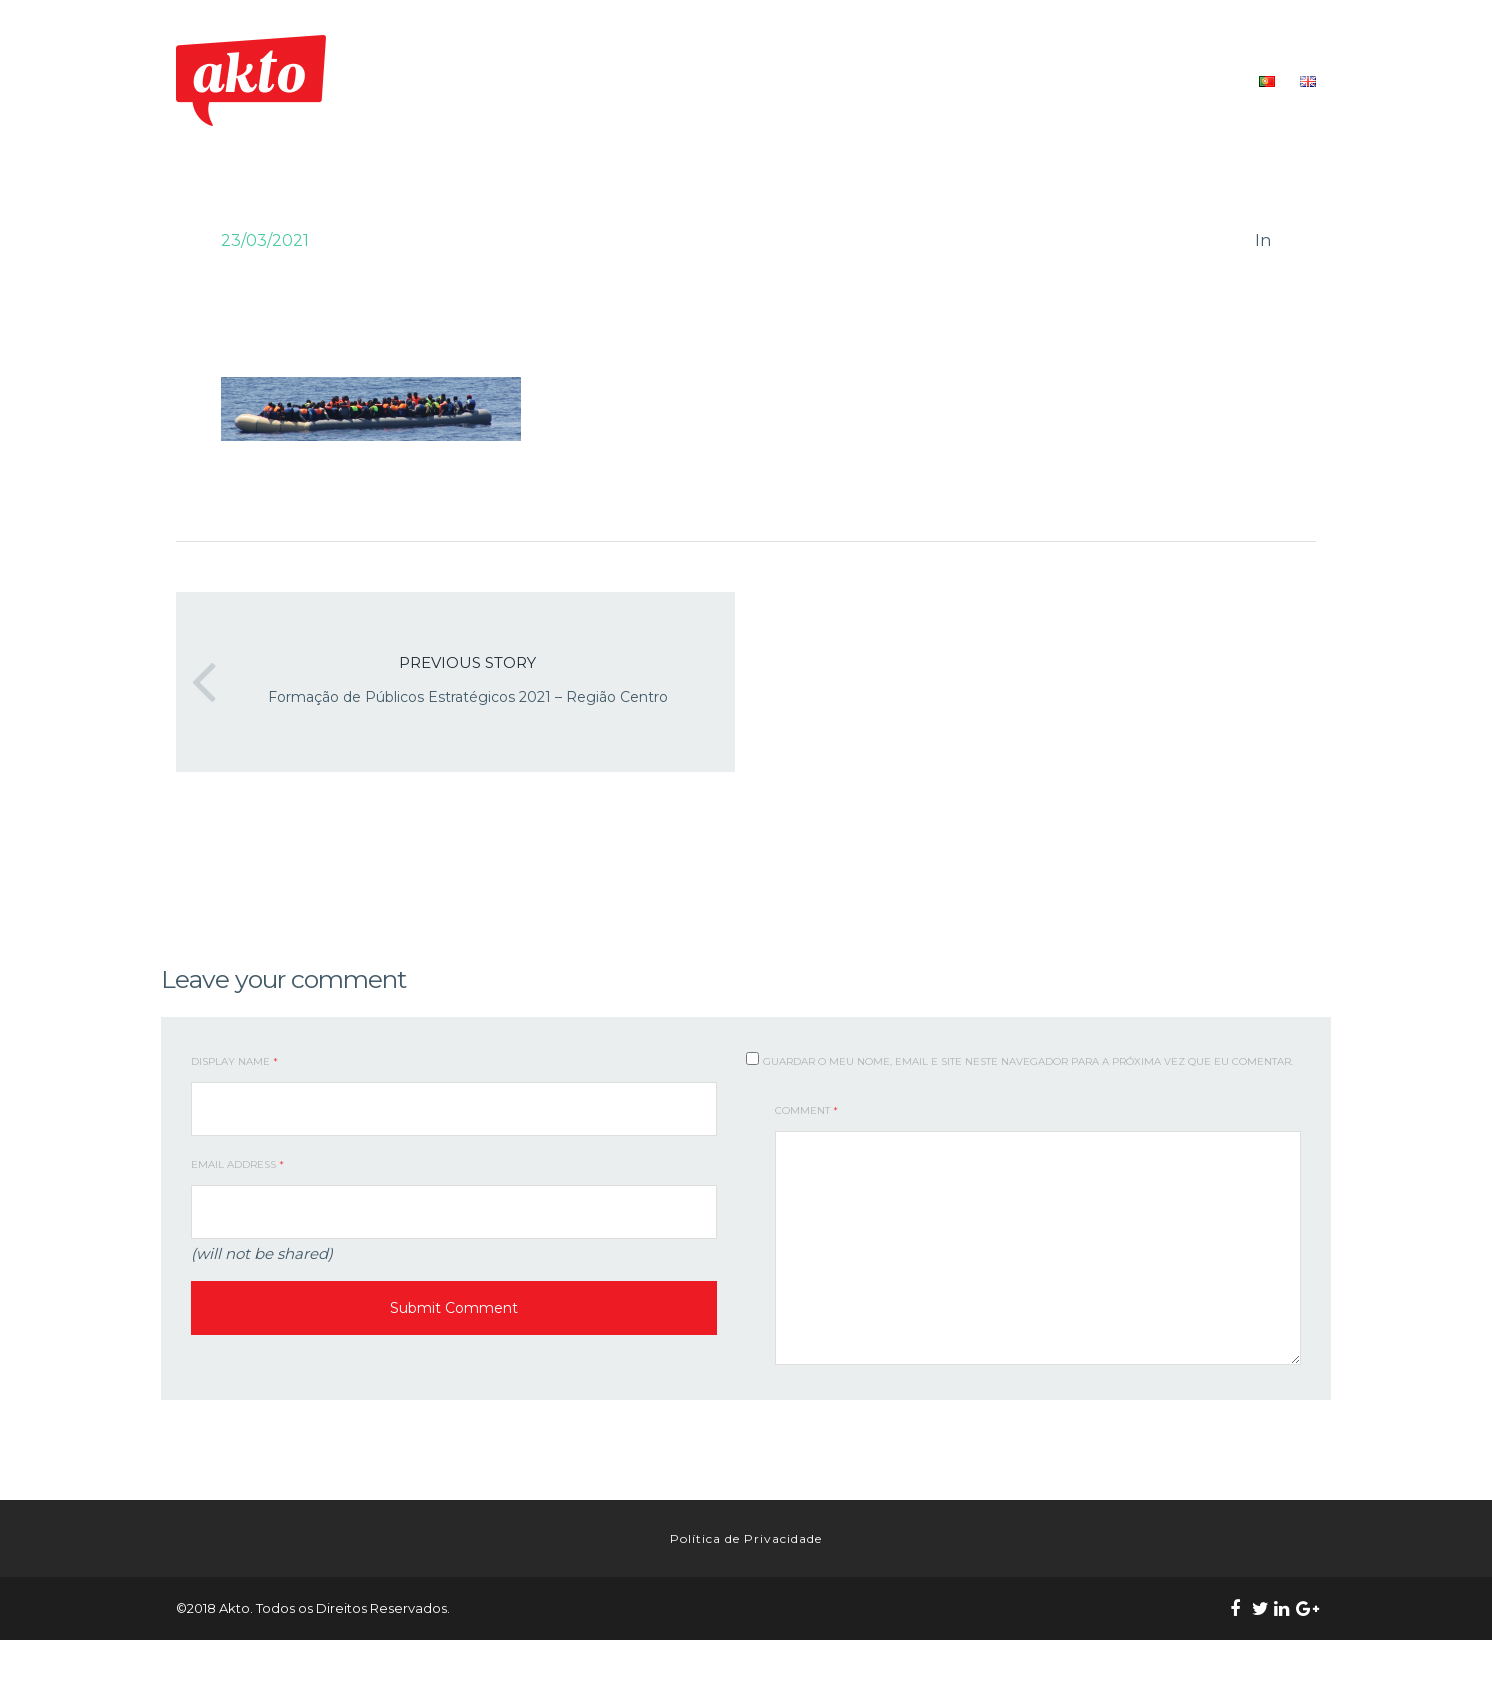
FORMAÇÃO (998, 80)
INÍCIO (645, 80)
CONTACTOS (1194, 80)
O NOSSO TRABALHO (869, 80)
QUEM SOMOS (733, 80)
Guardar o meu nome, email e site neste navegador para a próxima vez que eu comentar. (1028, 1061)
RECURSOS (1095, 80)
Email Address (237, 1164)
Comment (806, 1110)
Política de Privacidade (746, 1563)
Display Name (234, 1061)
